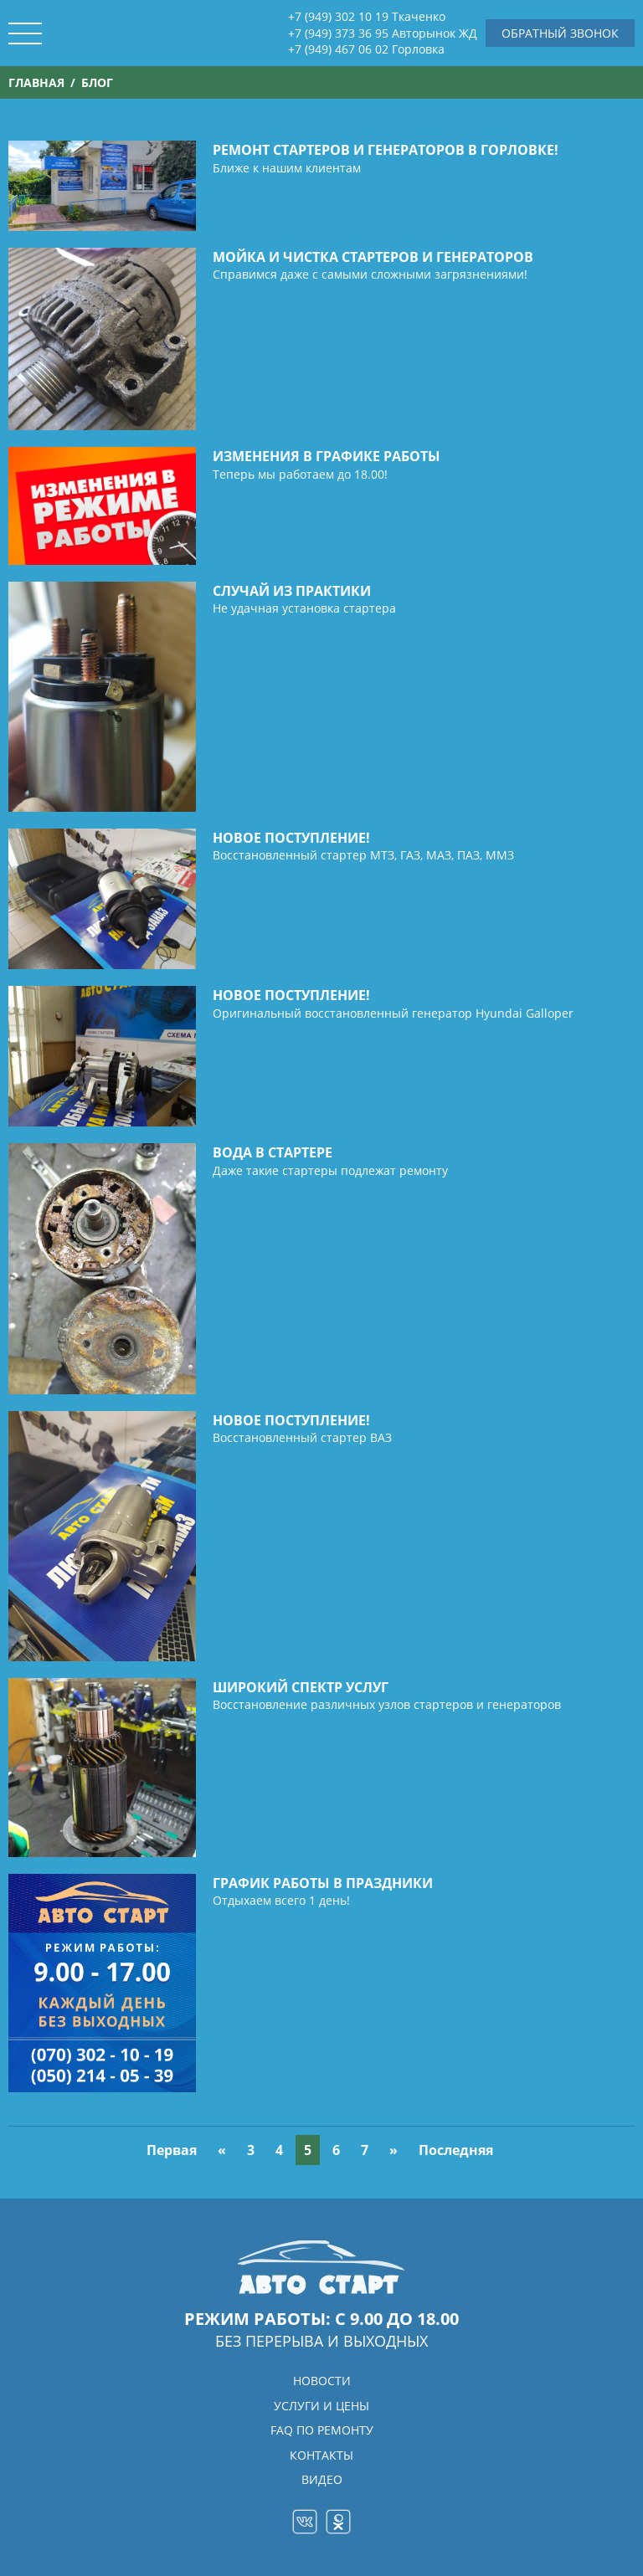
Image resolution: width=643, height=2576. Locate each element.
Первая (172, 2150)
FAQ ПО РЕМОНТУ (321, 2430)
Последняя (456, 2150)
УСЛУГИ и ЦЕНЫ (321, 2406)
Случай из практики (292, 591)
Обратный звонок (560, 33)
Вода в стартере (272, 1152)
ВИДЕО (321, 2479)
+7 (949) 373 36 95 (382, 33)
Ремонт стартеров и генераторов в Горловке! (385, 150)
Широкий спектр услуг (300, 1687)
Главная (36, 82)
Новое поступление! (291, 838)
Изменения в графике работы (326, 456)
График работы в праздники (323, 1883)
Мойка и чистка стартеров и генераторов (373, 257)
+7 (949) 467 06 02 (366, 49)
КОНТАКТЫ (321, 2455)
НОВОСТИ (322, 2381)
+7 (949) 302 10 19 (366, 16)
